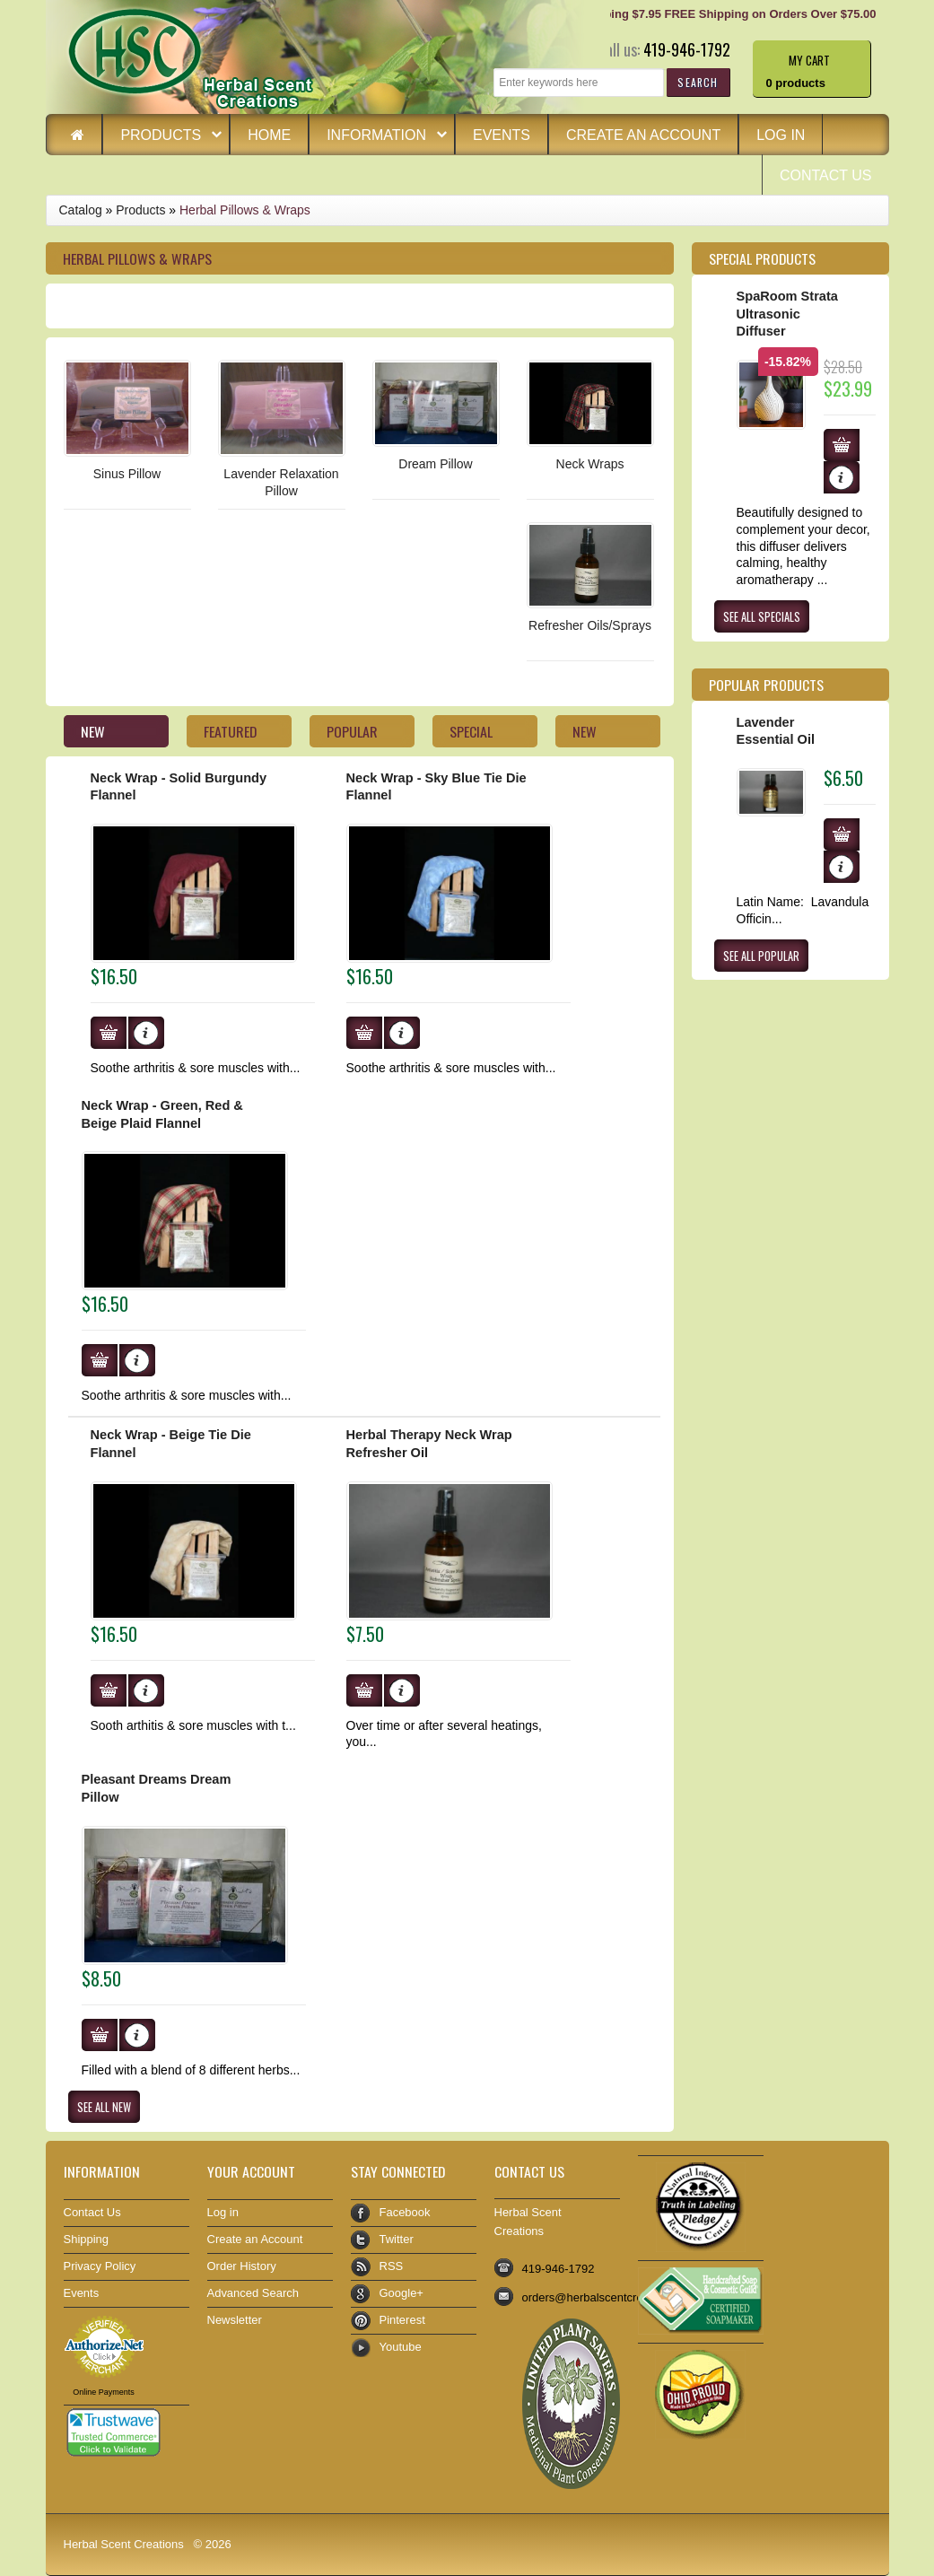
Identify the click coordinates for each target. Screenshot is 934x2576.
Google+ (401, 2293)
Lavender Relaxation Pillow (280, 482)
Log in (780, 135)
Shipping (86, 2239)
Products (162, 136)
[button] (698, 82)
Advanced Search (253, 2293)
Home (269, 135)
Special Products (762, 258)
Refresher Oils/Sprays (589, 625)
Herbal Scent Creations (124, 2544)
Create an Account (643, 135)
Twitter (397, 2239)
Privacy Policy (100, 2266)
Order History (241, 2266)
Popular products (766, 684)
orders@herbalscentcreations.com (611, 2297)
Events (501, 135)
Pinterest (402, 2320)
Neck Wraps (590, 464)
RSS (392, 2266)
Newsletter (234, 2320)
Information (378, 136)
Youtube (401, 2346)
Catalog (80, 210)
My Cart (809, 59)
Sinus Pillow (127, 474)
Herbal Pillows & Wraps (244, 210)
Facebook (405, 2212)
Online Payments (104, 2392)
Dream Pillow (435, 464)
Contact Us (826, 175)
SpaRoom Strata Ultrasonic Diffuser (787, 313)
